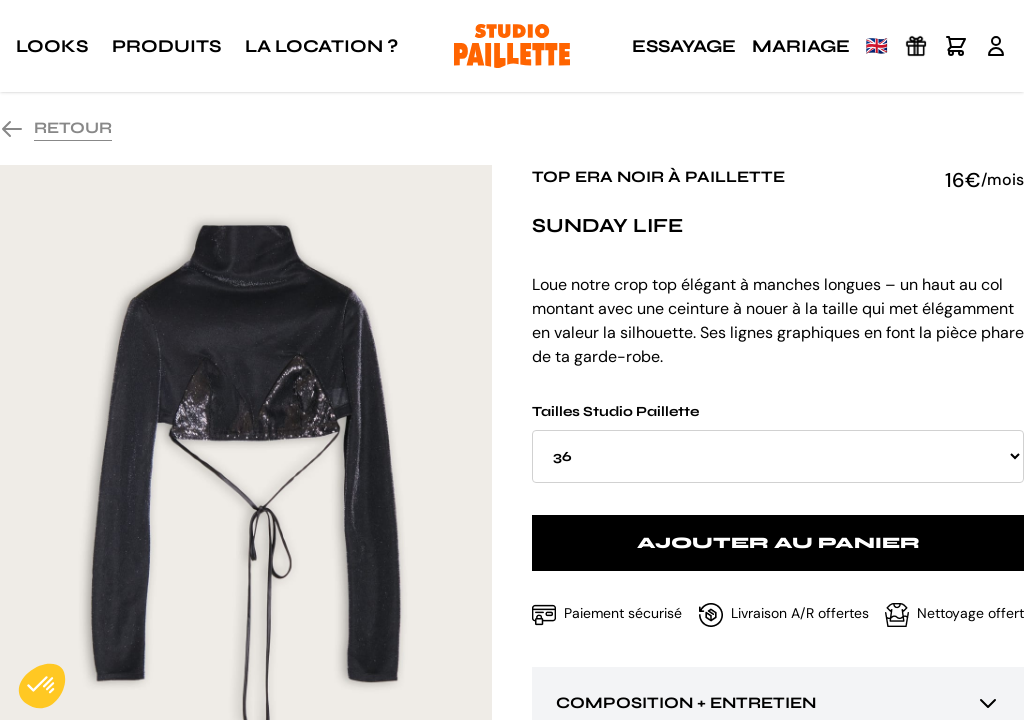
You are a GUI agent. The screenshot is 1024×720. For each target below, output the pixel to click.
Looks (52, 46)
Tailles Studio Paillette (778, 443)
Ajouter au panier (778, 542)
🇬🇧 (877, 46)
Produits (166, 46)
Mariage (801, 46)
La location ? (321, 46)
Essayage (684, 46)
